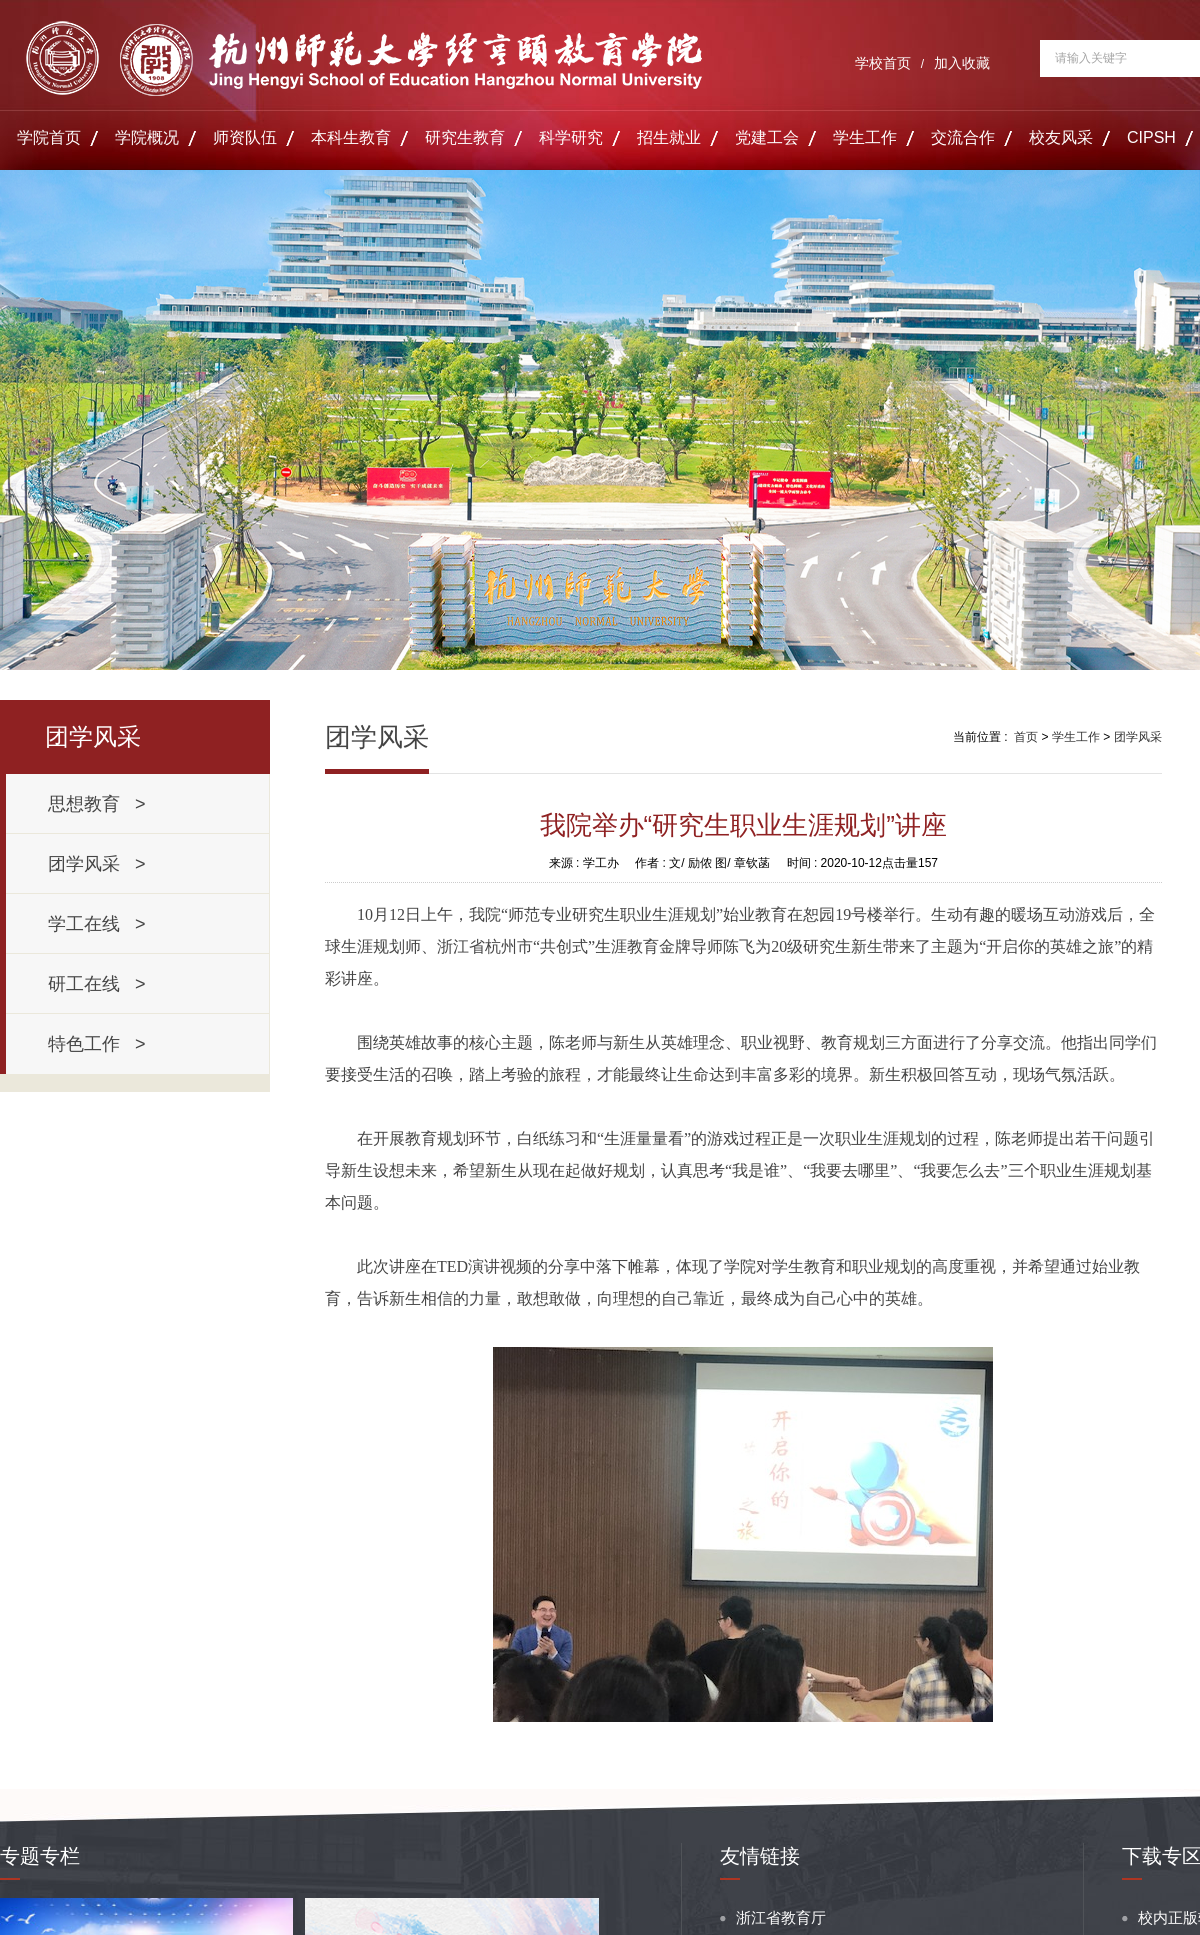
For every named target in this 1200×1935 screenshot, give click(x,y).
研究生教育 (465, 137)
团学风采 (1138, 737)
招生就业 (669, 137)
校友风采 (1061, 137)
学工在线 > (97, 924)
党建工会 (767, 137)
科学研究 (571, 137)
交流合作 (963, 137)
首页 (1026, 737)
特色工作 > (97, 1044)
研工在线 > (97, 984)
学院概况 (147, 137)
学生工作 (865, 137)
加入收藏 (962, 63)
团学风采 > (97, 864)
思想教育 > (97, 804)
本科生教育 (351, 137)
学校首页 (883, 63)
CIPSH (1151, 137)
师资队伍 (245, 137)
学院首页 (49, 137)
